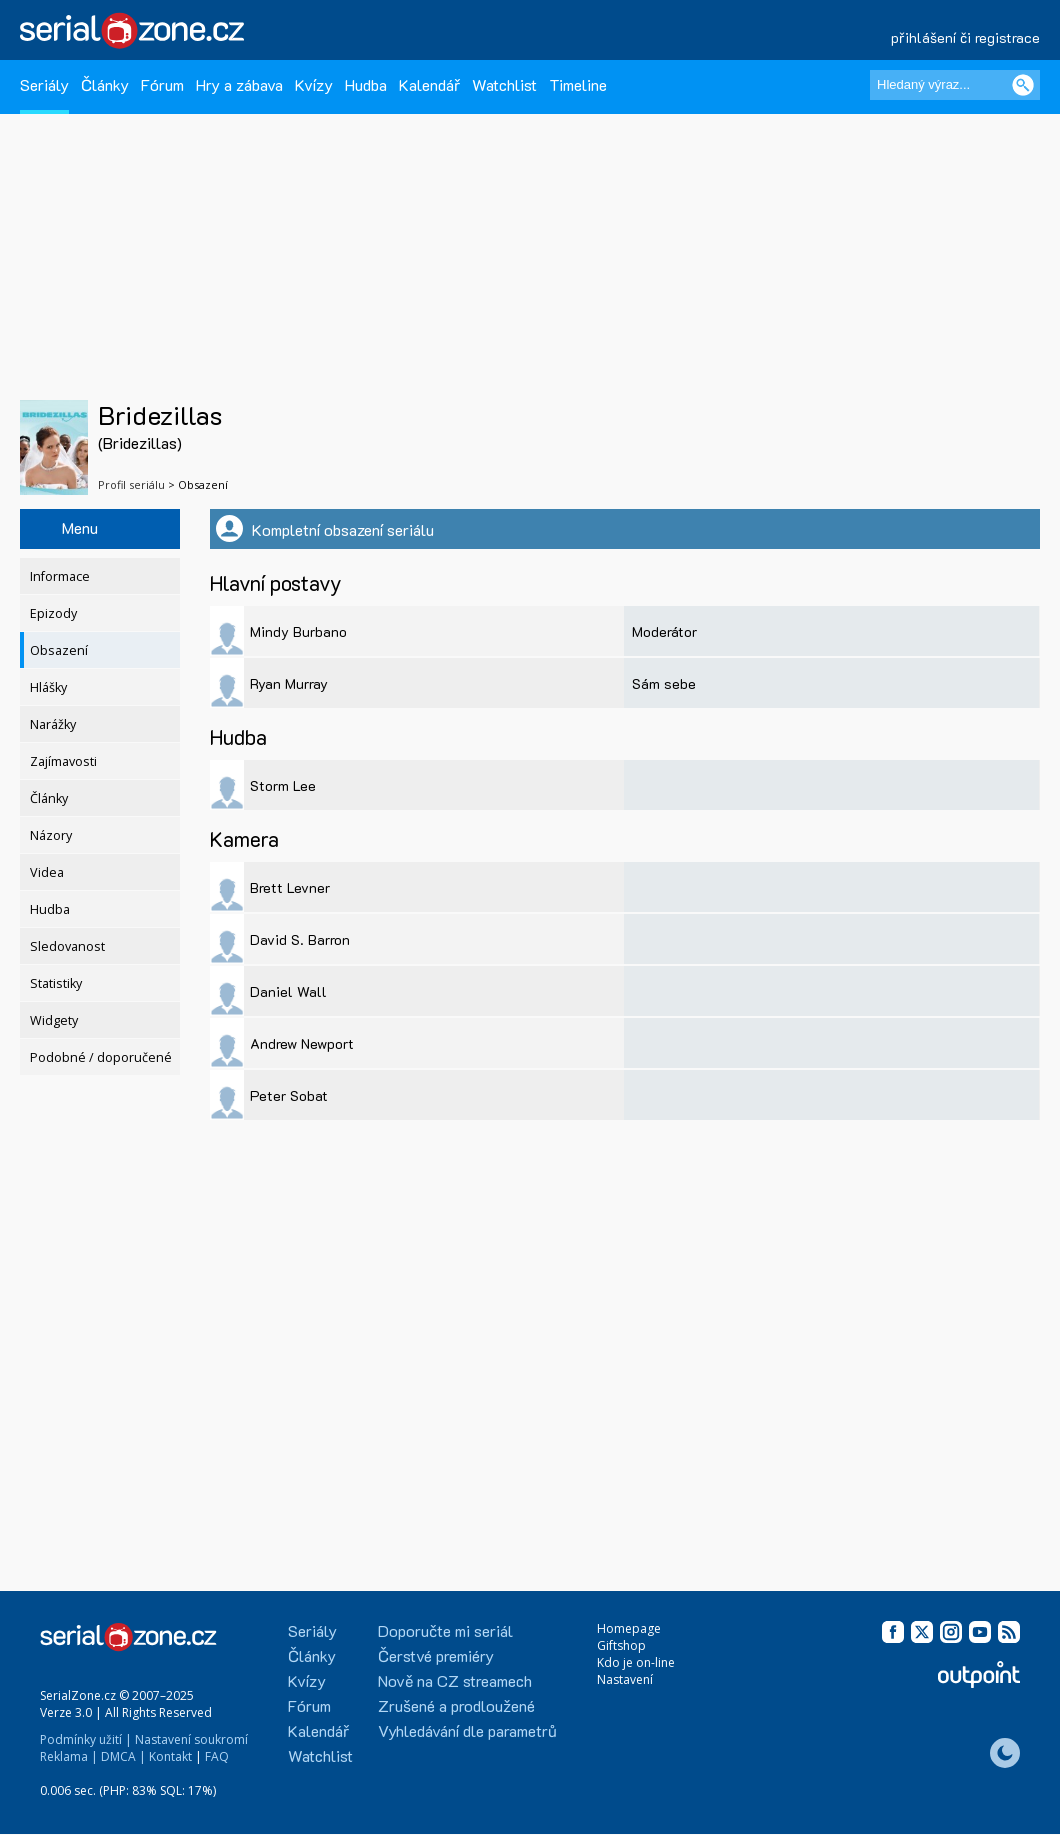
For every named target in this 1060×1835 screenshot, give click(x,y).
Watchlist (504, 84)
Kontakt (170, 1756)
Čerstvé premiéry (436, 1655)
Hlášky (48, 687)
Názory (51, 835)
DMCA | (123, 1756)
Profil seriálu (131, 484)
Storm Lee (283, 785)
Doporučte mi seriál (445, 1630)
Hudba (366, 84)
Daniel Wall (288, 991)
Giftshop (621, 1645)
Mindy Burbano (298, 631)
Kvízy (314, 84)
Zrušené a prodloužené (456, 1705)
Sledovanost (67, 946)
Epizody (53, 613)
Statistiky (56, 983)
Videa (47, 872)
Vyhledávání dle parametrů (467, 1730)
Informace (60, 576)
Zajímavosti (63, 761)
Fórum (162, 84)
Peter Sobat (289, 1095)
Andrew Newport (302, 1043)
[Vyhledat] (1023, 85)
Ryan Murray (289, 683)
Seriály (44, 84)
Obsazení (59, 650)
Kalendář (429, 84)
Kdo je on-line (636, 1662)
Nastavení (625, 1679)
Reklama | (69, 1756)
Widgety (54, 1020)
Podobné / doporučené (101, 1057)
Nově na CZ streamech (455, 1680)
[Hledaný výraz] (955, 85)
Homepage (629, 1628)
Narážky (53, 724)
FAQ (217, 1756)
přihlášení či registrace (965, 37)
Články (105, 84)
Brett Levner (290, 887)
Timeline (578, 84)
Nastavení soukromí (191, 1739)
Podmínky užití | (86, 1739)
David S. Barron (300, 939)
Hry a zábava (239, 84)
